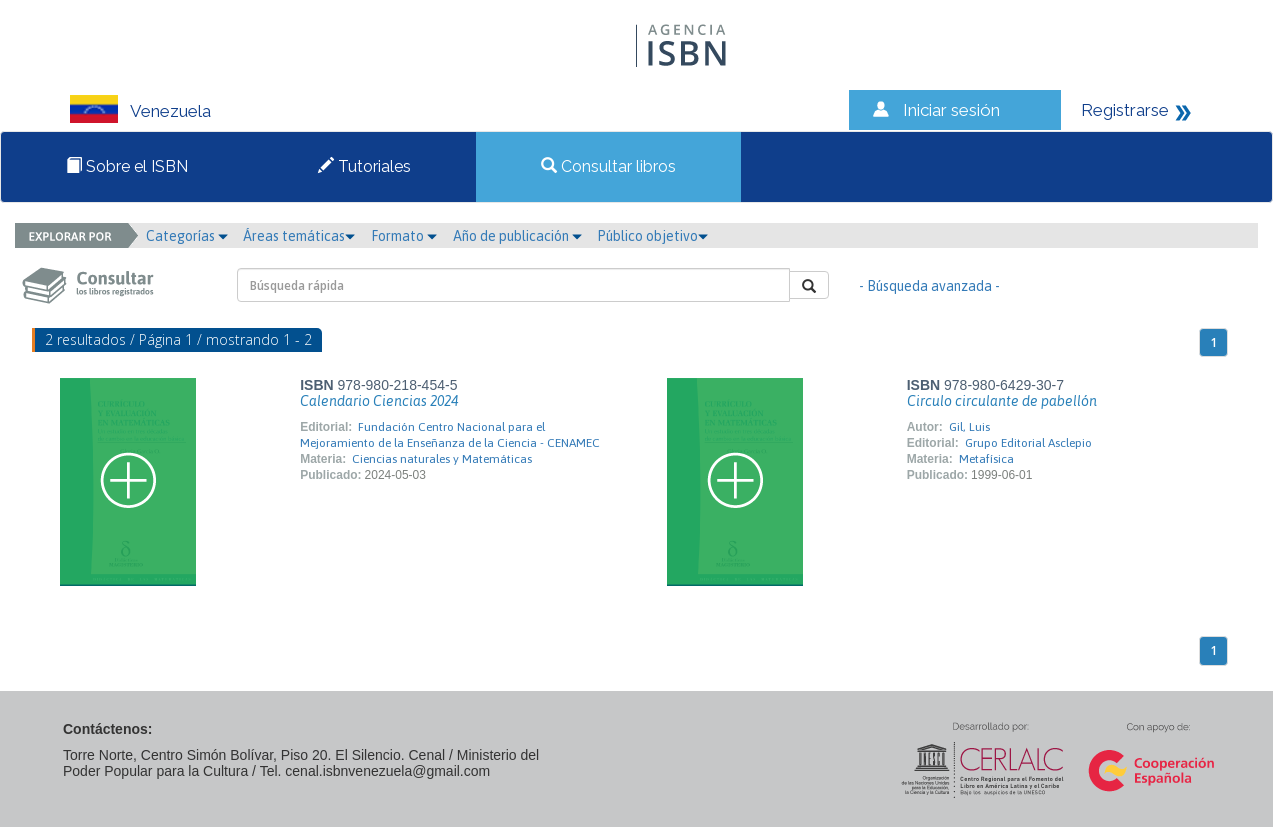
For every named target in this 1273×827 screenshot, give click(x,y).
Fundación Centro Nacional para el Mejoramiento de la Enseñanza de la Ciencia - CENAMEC (450, 435)
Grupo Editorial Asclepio (1028, 443)
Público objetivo (652, 236)
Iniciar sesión (951, 110)
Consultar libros (608, 166)
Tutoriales (364, 166)
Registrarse (1125, 110)
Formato (404, 236)
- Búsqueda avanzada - (929, 286)
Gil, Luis (969, 427)
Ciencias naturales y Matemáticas (442, 459)
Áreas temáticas (299, 236)
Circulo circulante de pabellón (1002, 401)
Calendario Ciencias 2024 (379, 401)
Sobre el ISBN (127, 166)
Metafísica (986, 459)
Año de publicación (517, 236)
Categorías (187, 236)
